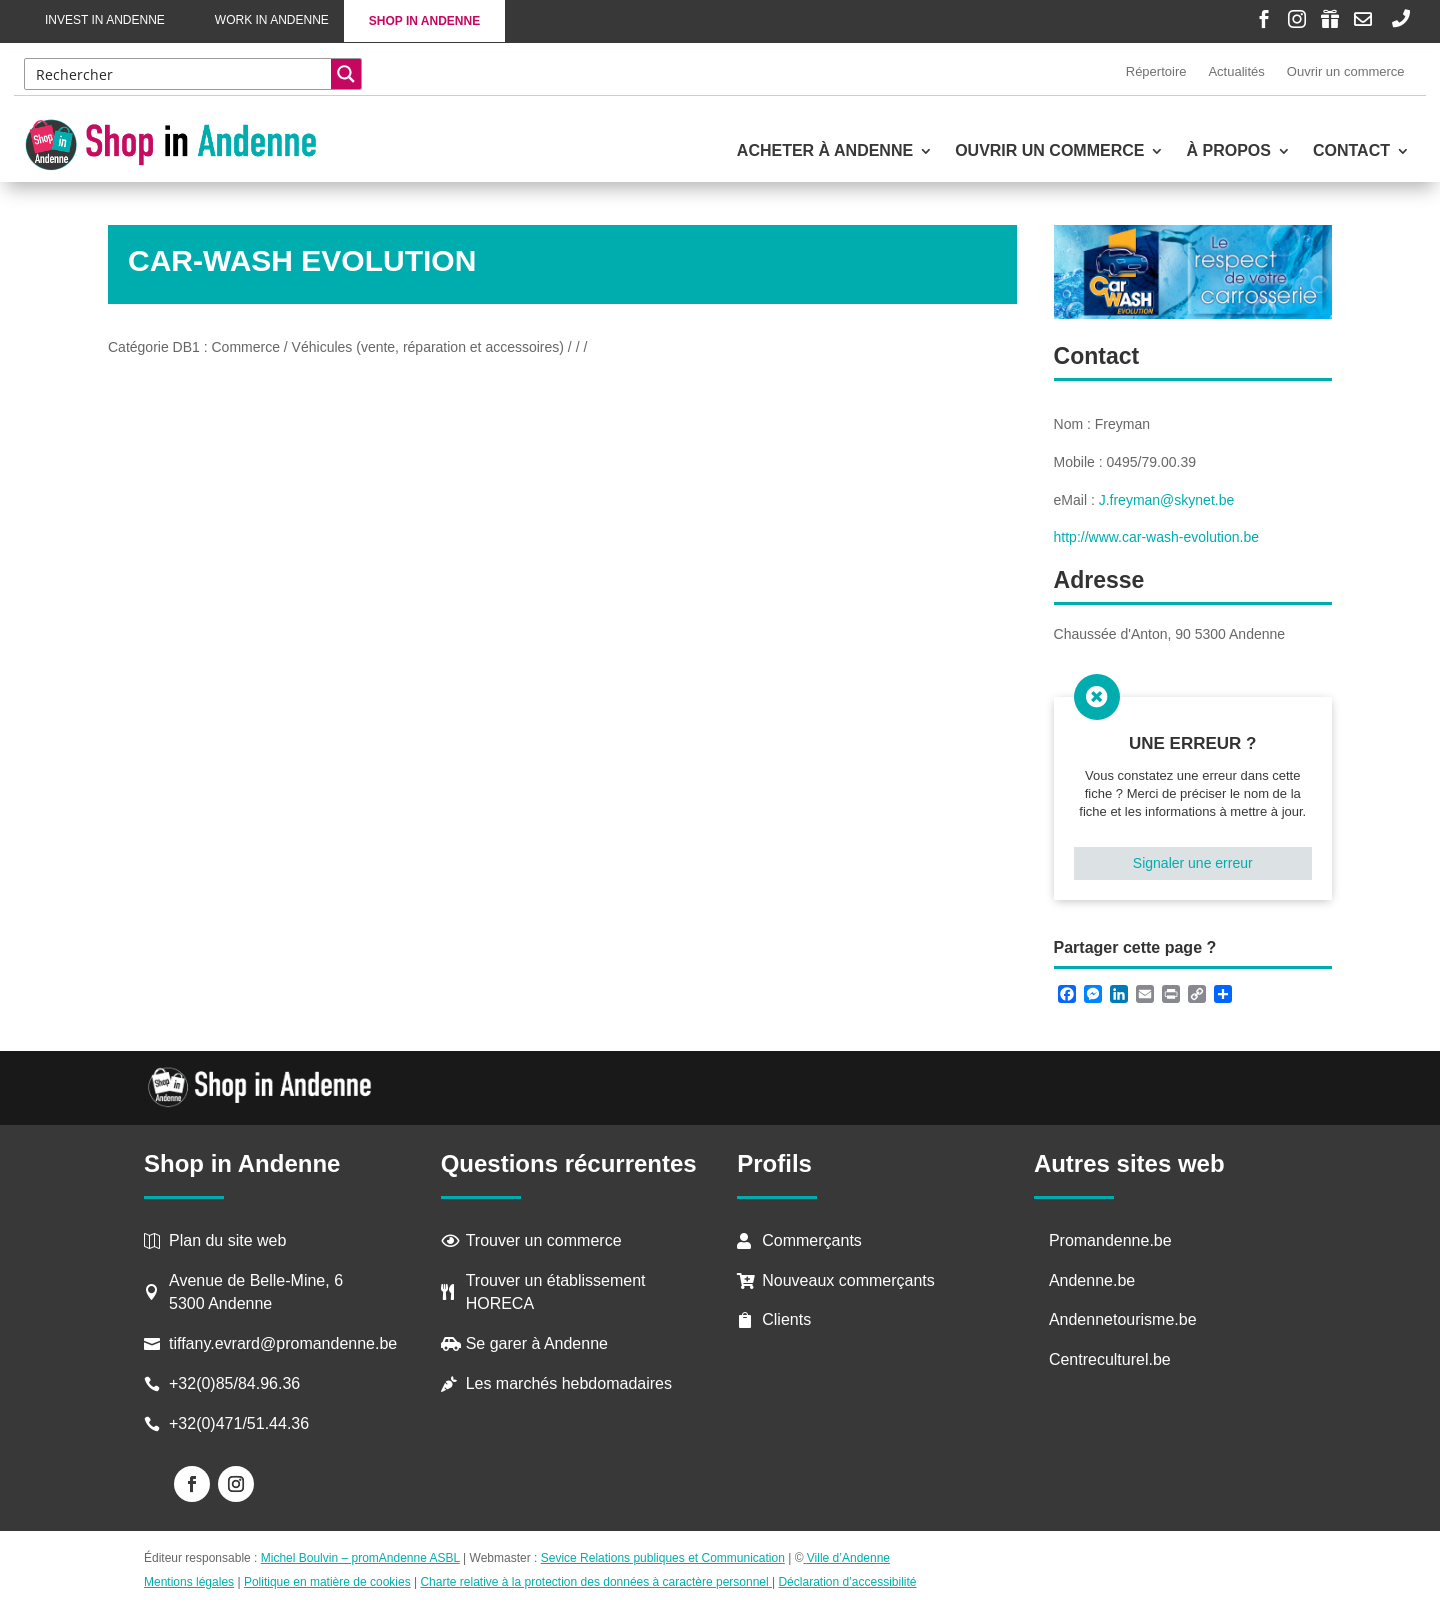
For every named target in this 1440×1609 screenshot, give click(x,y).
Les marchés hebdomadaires (569, 1383)
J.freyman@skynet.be (1167, 500)
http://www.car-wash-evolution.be (1156, 537)
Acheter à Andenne (825, 151)
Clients (786, 1319)
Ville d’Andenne (846, 1558)
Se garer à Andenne (537, 1343)
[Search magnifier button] (346, 74)
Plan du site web (227, 1240)
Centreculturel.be (1110, 1359)
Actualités (1236, 71)
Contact (1351, 151)
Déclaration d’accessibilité (847, 1582)
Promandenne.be (1110, 1240)
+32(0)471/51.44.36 (241, 1423)
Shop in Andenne (424, 21)
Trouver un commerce (544, 1240)
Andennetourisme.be (1123, 1319)
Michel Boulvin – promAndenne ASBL (360, 1558)
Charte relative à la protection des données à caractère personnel (596, 1582)
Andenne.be (1092, 1280)
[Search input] (178, 74)
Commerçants (812, 1240)
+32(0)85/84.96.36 (234, 1383)
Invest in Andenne (105, 20)
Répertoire (1156, 71)
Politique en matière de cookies (327, 1582)
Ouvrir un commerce (1346, 71)
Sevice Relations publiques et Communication (663, 1558)
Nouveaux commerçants (848, 1280)
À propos (1228, 151)
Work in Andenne (272, 20)
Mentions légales (189, 1582)
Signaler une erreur (1193, 863)
